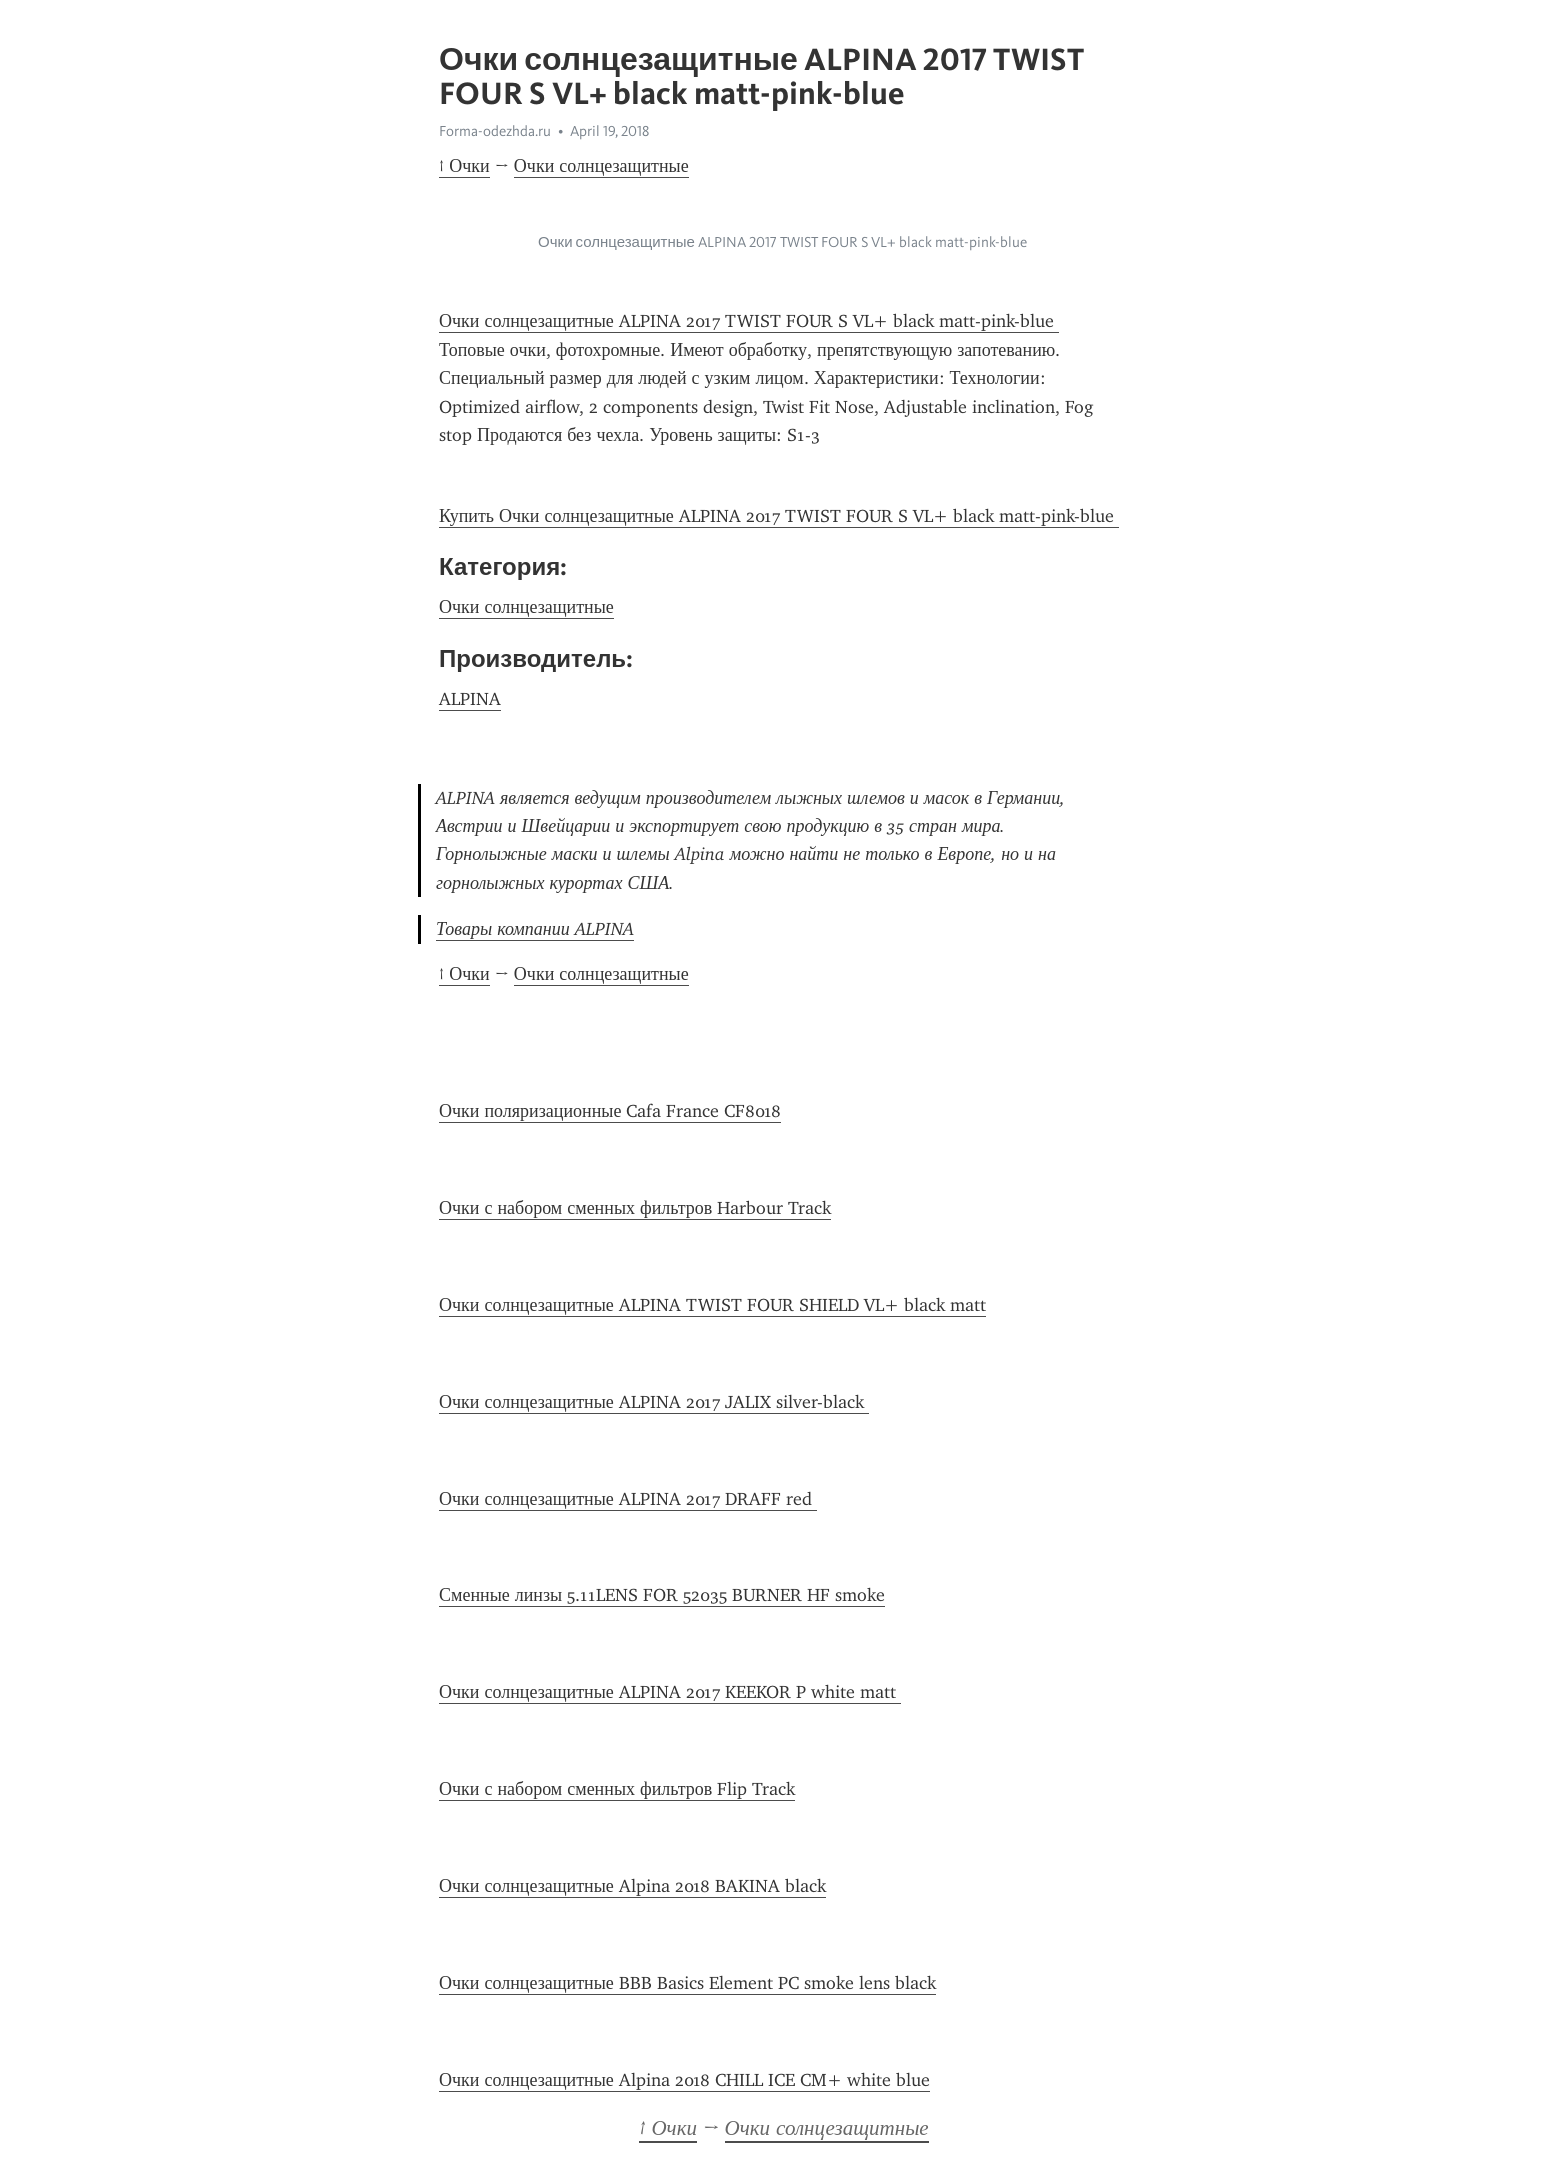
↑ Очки (464, 166)
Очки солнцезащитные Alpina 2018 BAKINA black (632, 1886)
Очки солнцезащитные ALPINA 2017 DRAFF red (628, 1499)
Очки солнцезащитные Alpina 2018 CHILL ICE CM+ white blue (684, 2080)
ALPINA (470, 699)
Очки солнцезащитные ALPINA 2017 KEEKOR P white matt (670, 1692)
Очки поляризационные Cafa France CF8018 (610, 1111)
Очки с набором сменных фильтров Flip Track (617, 1789)
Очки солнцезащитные (601, 166)
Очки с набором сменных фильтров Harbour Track (635, 1208)
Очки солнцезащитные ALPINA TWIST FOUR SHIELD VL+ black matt (712, 1305)
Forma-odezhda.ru (495, 131)
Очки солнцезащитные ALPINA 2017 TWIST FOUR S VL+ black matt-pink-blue (749, 321)
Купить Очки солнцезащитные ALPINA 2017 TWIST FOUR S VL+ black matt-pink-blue (779, 516)
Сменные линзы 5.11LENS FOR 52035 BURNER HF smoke (662, 1595)
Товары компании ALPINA (535, 929)
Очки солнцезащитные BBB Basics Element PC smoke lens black (687, 1983)
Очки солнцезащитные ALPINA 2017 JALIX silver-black (654, 1402)
